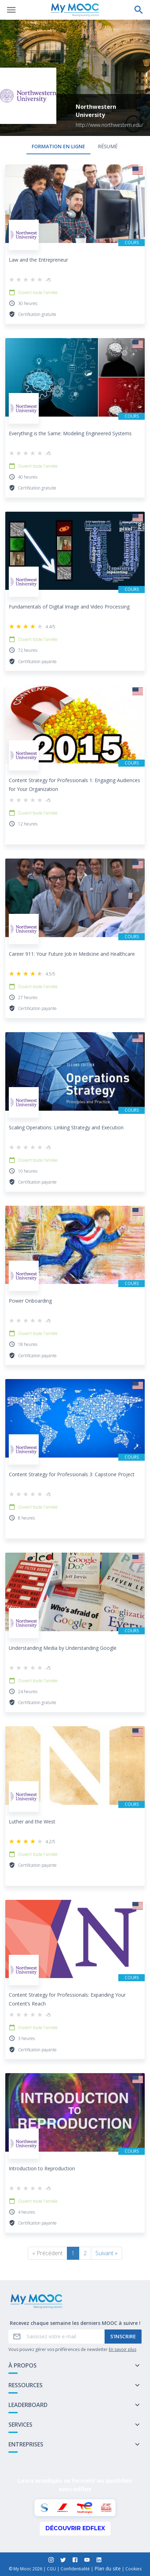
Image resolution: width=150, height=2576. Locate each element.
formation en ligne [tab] (58, 146)
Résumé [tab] (108, 146)
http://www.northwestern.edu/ (109, 124)
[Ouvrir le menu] (11, 9)
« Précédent (47, 2253)
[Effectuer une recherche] (138, 9)
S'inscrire (123, 2336)
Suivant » (106, 2253)
